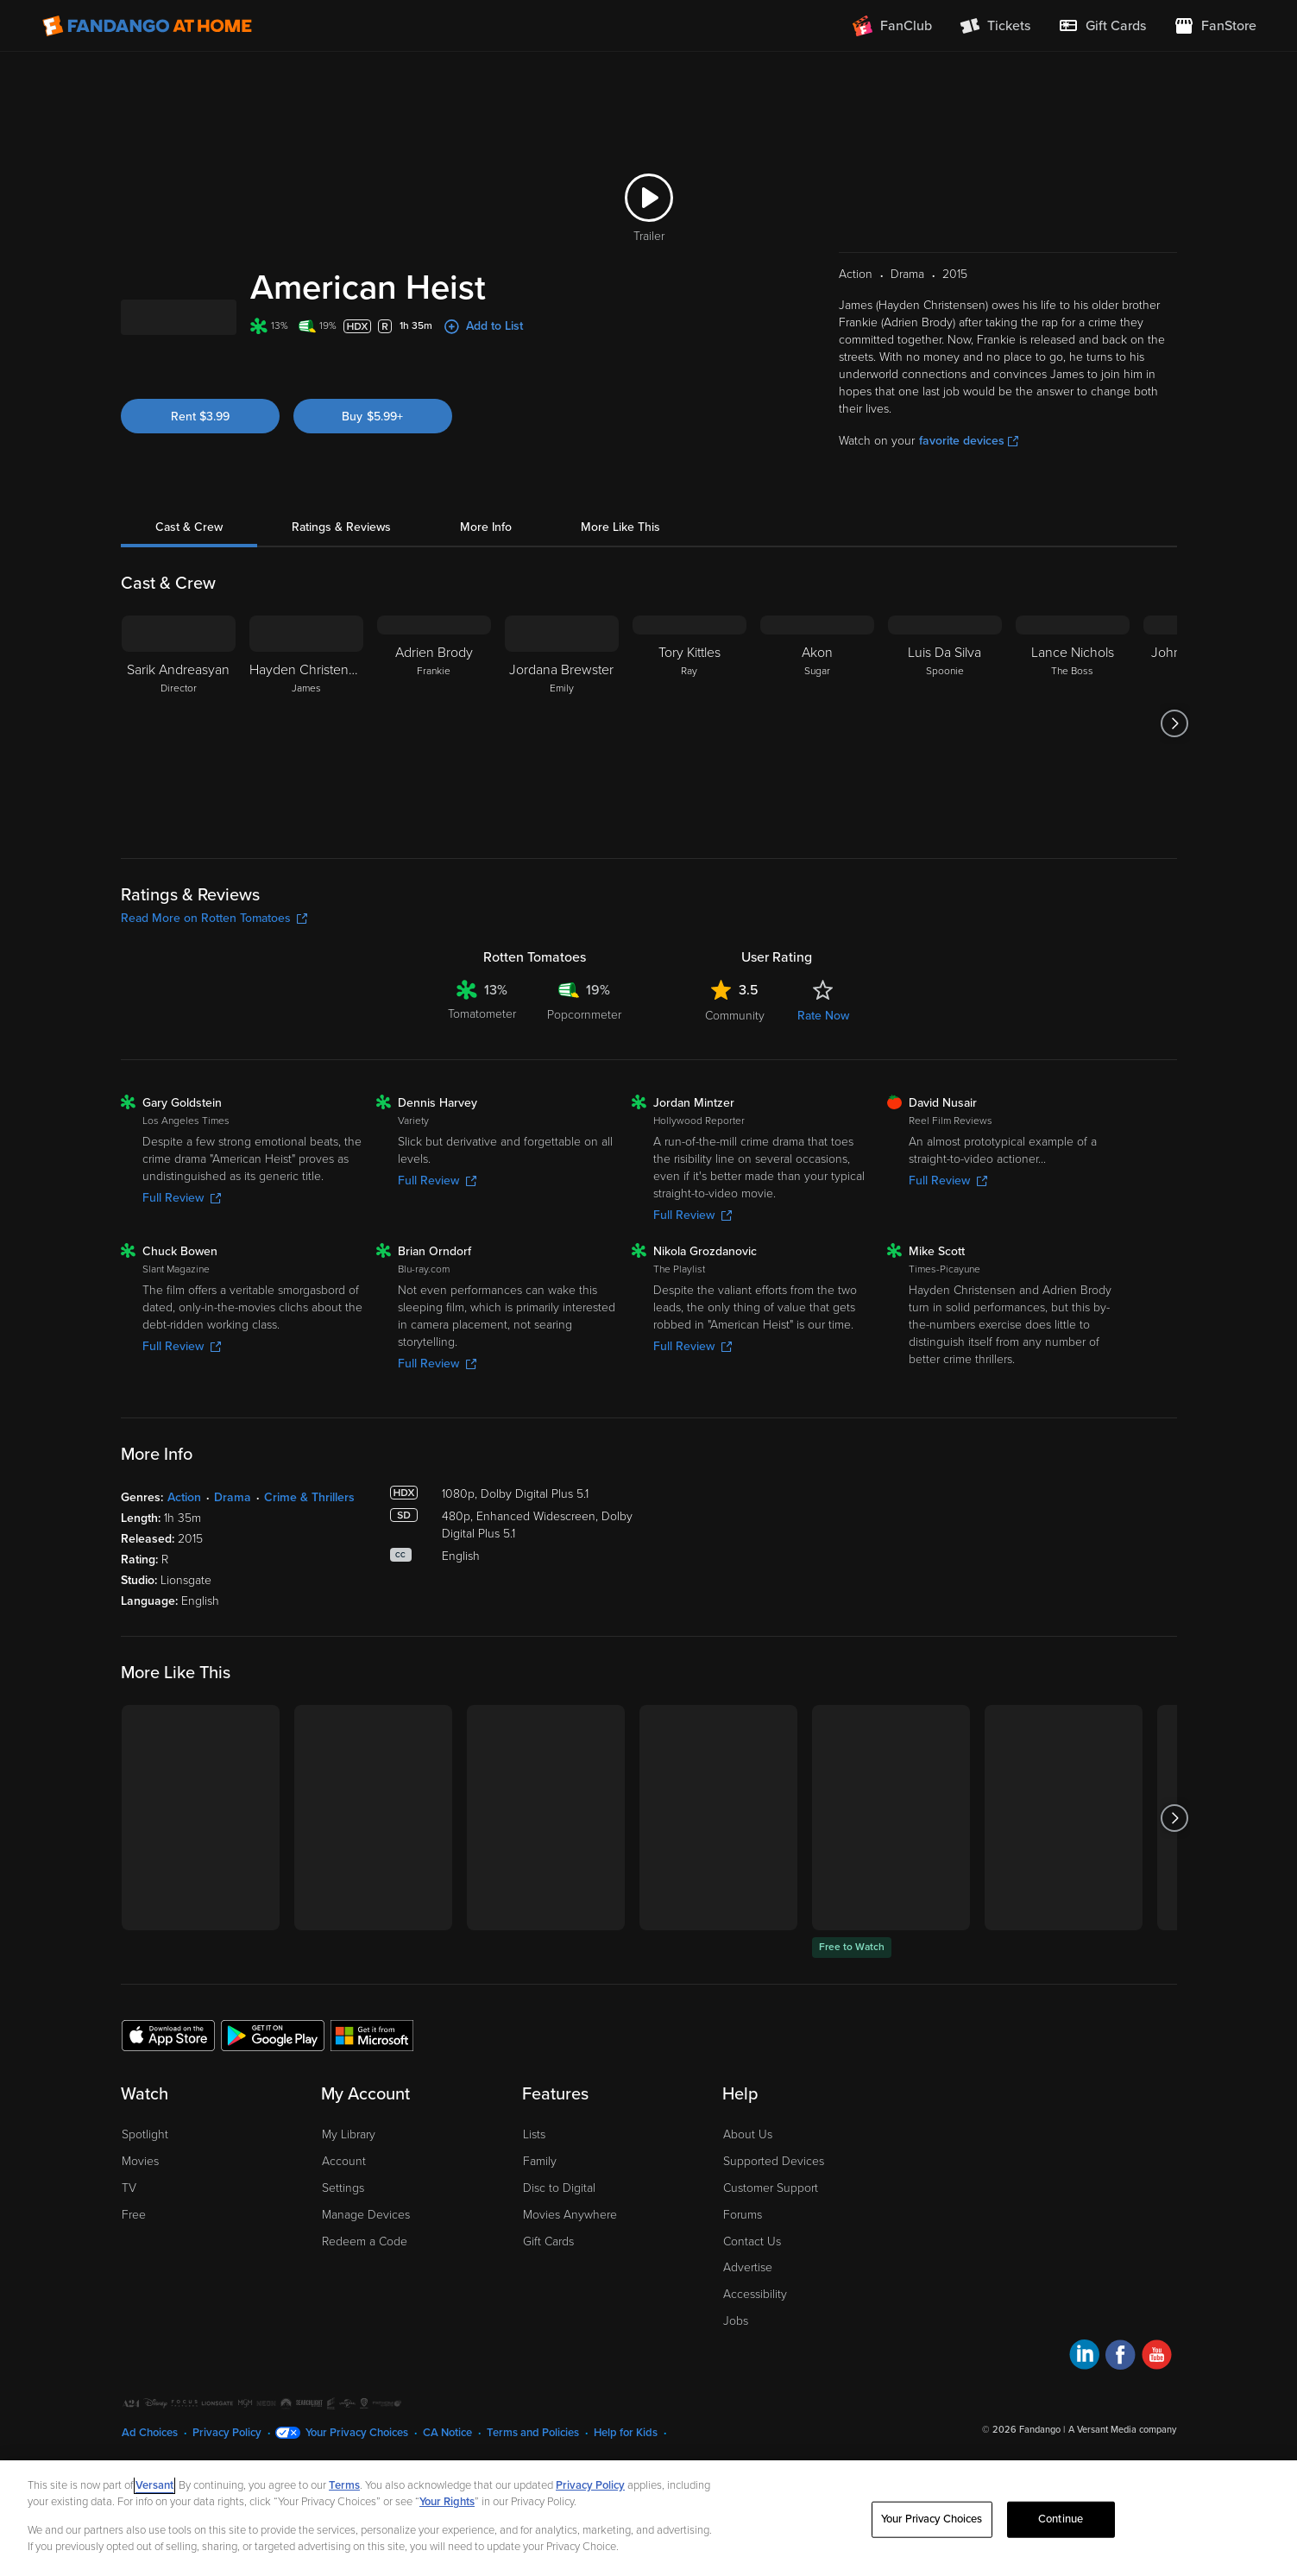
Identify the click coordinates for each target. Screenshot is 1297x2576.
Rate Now (823, 1054)
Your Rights (447, 2502)
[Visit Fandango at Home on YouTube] (1157, 2396)
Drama (232, 1536)
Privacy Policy (590, 2485)
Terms (344, 2485)
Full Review (181, 1236)
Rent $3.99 (200, 472)
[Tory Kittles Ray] (689, 762)
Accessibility (755, 2333)
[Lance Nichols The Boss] (1072, 762)
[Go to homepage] (147, 26)
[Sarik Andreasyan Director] (178, 762)
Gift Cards (548, 2280)
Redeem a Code (364, 2280)
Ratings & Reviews (341, 566)
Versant (154, 2485)
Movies (140, 2200)
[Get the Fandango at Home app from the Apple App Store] (168, 2073)
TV (129, 2226)
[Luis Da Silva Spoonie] (945, 762)
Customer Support (770, 2226)
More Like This (620, 566)
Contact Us (752, 2280)
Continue (1060, 2519)
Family (540, 2200)
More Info (486, 566)
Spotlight (145, 2173)
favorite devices (968, 479)
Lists (534, 2173)
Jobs (735, 2359)
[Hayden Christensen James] (306, 762)
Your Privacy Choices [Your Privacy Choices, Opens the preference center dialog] (932, 2519)
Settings (343, 2226)
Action (184, 1536)
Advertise (747, 2306)
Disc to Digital (559, 2226)
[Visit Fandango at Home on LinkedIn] (1084, 2396)
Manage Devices (366, 2253)
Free (134, 2253)
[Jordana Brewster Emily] (562, 762)
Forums (742, 2253)
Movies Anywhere (570, 2253)
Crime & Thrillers (309, 1536)
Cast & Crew (189, 566)
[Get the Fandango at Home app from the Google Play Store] (272, 2073)
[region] (648, 2518)
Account (344, 2200)
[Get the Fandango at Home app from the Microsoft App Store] (372, 2073)
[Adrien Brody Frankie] (434, 762)
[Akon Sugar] (817, 762)
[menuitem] (1102, 26)
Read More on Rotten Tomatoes (214, 957)
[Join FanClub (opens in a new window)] (892, 26)
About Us (747, 2173)
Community (735, 1054)
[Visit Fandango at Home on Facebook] (1120, 2396)
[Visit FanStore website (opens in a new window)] (1215, 26)
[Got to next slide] (1175, 762)
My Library (348, 2173)
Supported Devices (773, 2200)
